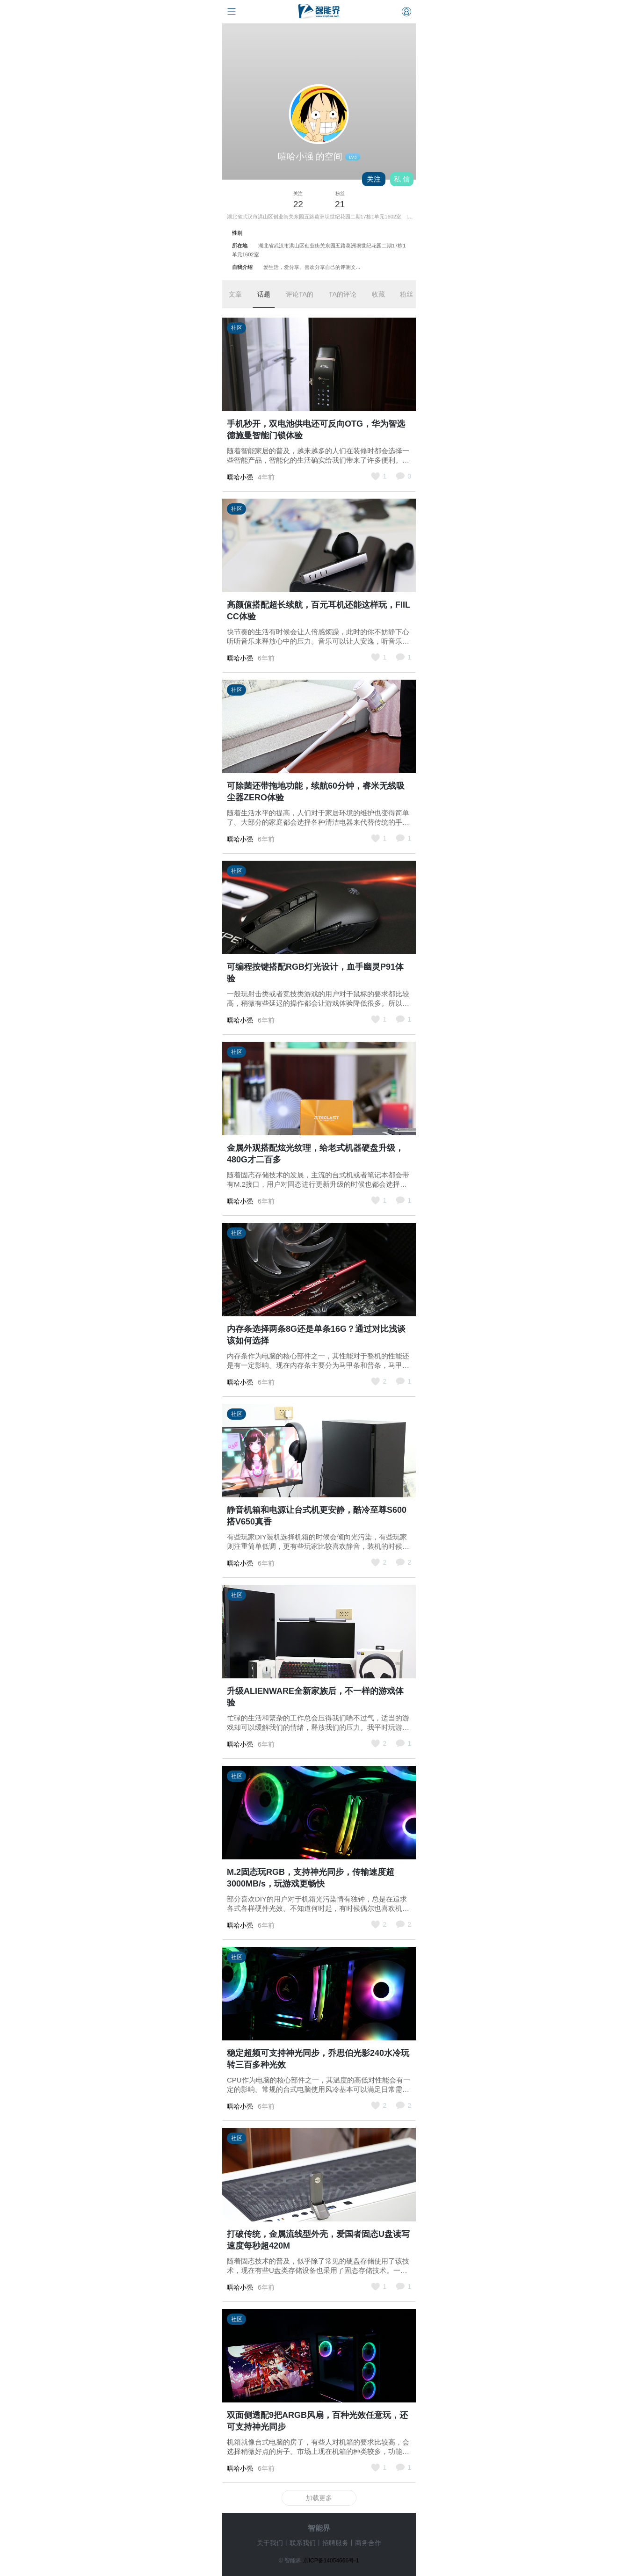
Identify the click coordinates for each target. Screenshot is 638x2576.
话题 (263, 294)
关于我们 (270, 2543)
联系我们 (303, 2543)
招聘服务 (335, 2543)
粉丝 (406, 294)
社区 (236, 328)
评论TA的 (299, 294)
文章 (235, 294)
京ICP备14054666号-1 (331, 2560)
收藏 (378, 294)
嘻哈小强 (240, 477)
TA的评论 (342, 294)
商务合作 (368, 2543)
